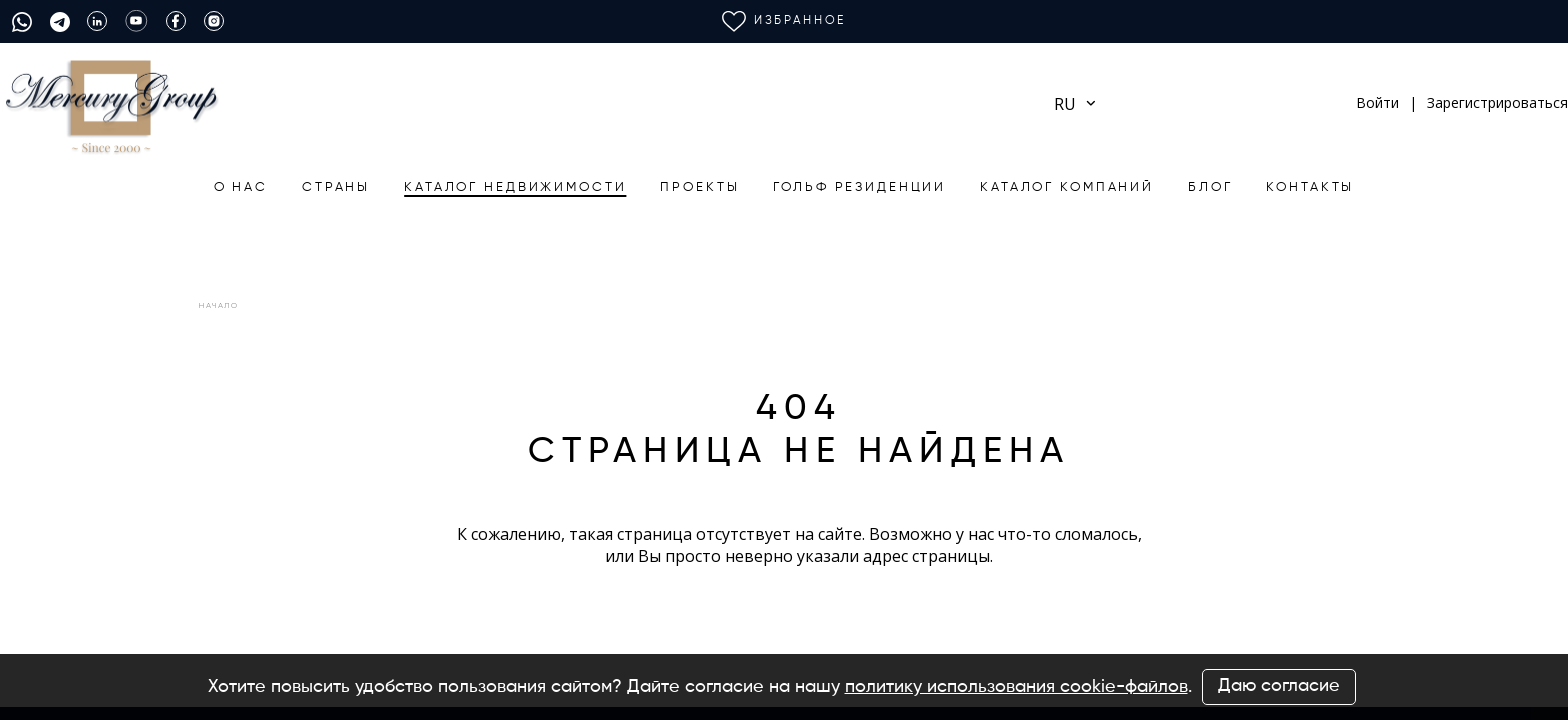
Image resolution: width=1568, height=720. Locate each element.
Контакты (1310, 187)
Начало (219, 305)
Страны (336, 187)
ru (1075, 104)
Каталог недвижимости (515, 187)
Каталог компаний (1067, 187)
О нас (241, 187)
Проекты (699, 187)
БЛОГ (1210, 187)
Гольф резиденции (859, 187)
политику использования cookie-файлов (1016, 687)
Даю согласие (1279, 686)
